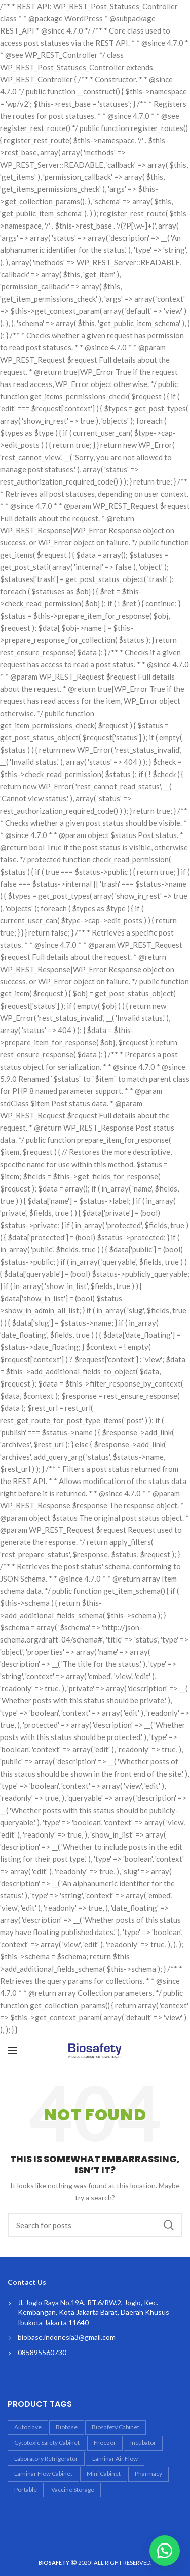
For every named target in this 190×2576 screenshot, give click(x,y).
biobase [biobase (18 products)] (67, 2427)
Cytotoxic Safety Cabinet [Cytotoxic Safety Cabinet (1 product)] (47, 2442)
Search (168, 2225)
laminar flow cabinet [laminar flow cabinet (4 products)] (43, 2473)
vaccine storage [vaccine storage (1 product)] (72, 2489)
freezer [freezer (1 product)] (105, 2442)
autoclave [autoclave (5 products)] (28, 2427)
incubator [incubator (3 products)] (143, 2442)
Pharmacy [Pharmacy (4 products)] (148, 2473)
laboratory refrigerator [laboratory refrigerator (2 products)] (46, 2458)
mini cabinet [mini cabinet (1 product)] (104, 2473)
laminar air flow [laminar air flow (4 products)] (115, 2458)
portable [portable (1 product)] (25, 2489)
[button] (164, 2550)
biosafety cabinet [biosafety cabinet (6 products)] (115, 2427)
